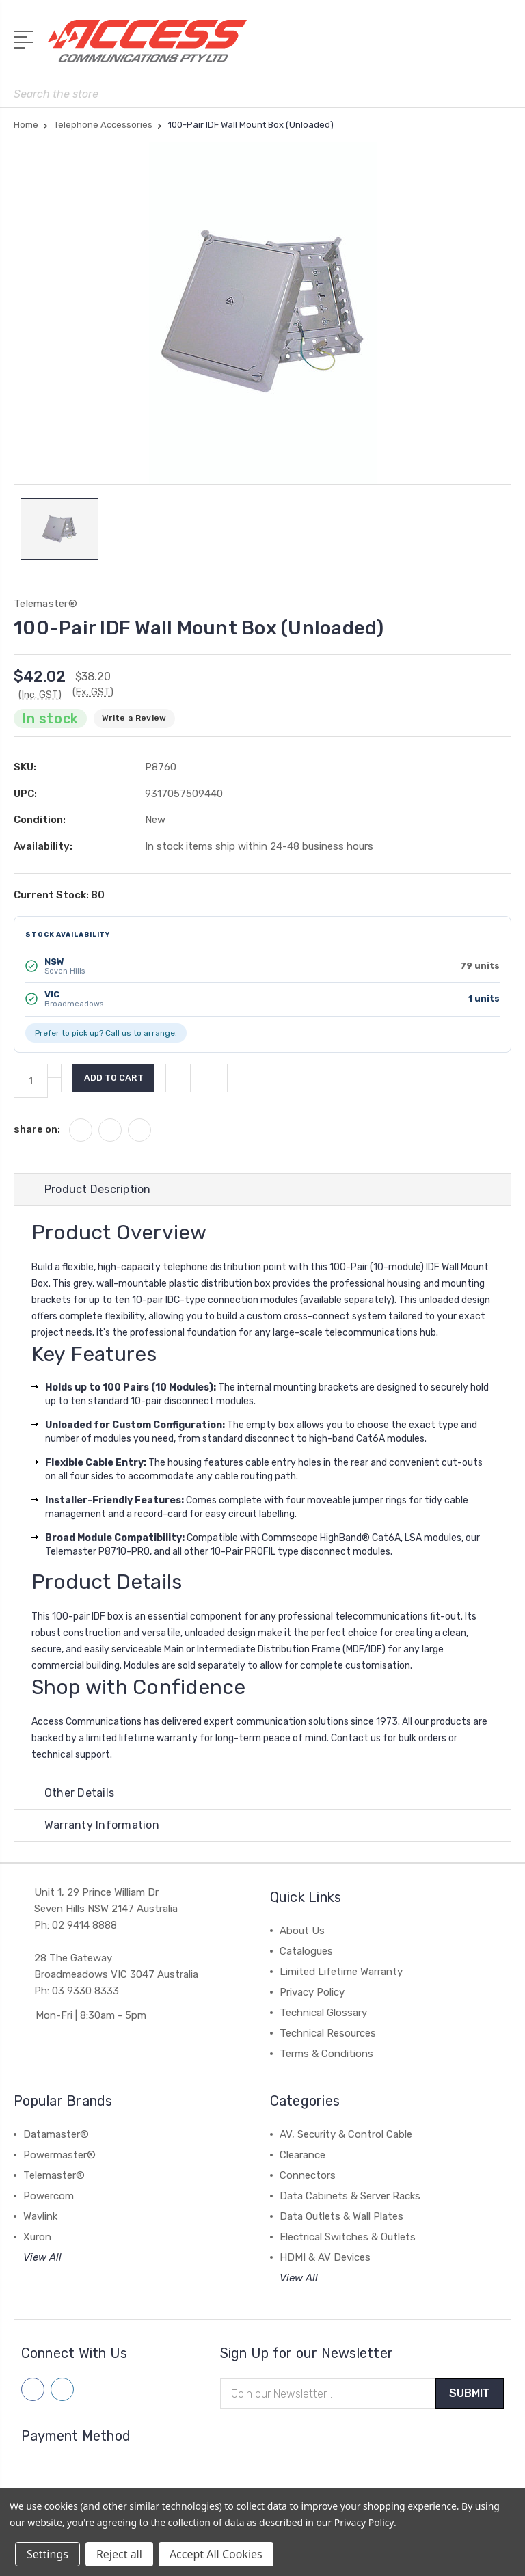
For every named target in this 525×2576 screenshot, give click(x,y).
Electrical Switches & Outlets (348, 2242)
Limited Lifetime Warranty (341, 1976)
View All (42, 2262)
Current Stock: (59, 899)
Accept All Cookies (216, 2554)
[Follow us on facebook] (32, 2394)
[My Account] (446, 48)
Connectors (308, 2180)
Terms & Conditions (326, 2058)
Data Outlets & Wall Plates (341, 2221)
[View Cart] (503, 48)
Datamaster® (56, 2139)
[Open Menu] (26, 38)
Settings (47, 2554)
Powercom (48, 2201)
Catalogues (306, 1956)
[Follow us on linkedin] (62, 2394)
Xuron (37, 2242)
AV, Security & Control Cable (346, 2139)
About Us (302, 1935)
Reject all (119, 2554)
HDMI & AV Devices (325, 2262)
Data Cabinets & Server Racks (350, 2201)
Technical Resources (328, 2038)
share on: (37, 1134)
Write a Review (134, 722)
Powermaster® (59, 2160)
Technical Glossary (323, 2017)
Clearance (302, 2160)
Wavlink (40, 2221)
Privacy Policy (312, 1997)
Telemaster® (54, 2180)
